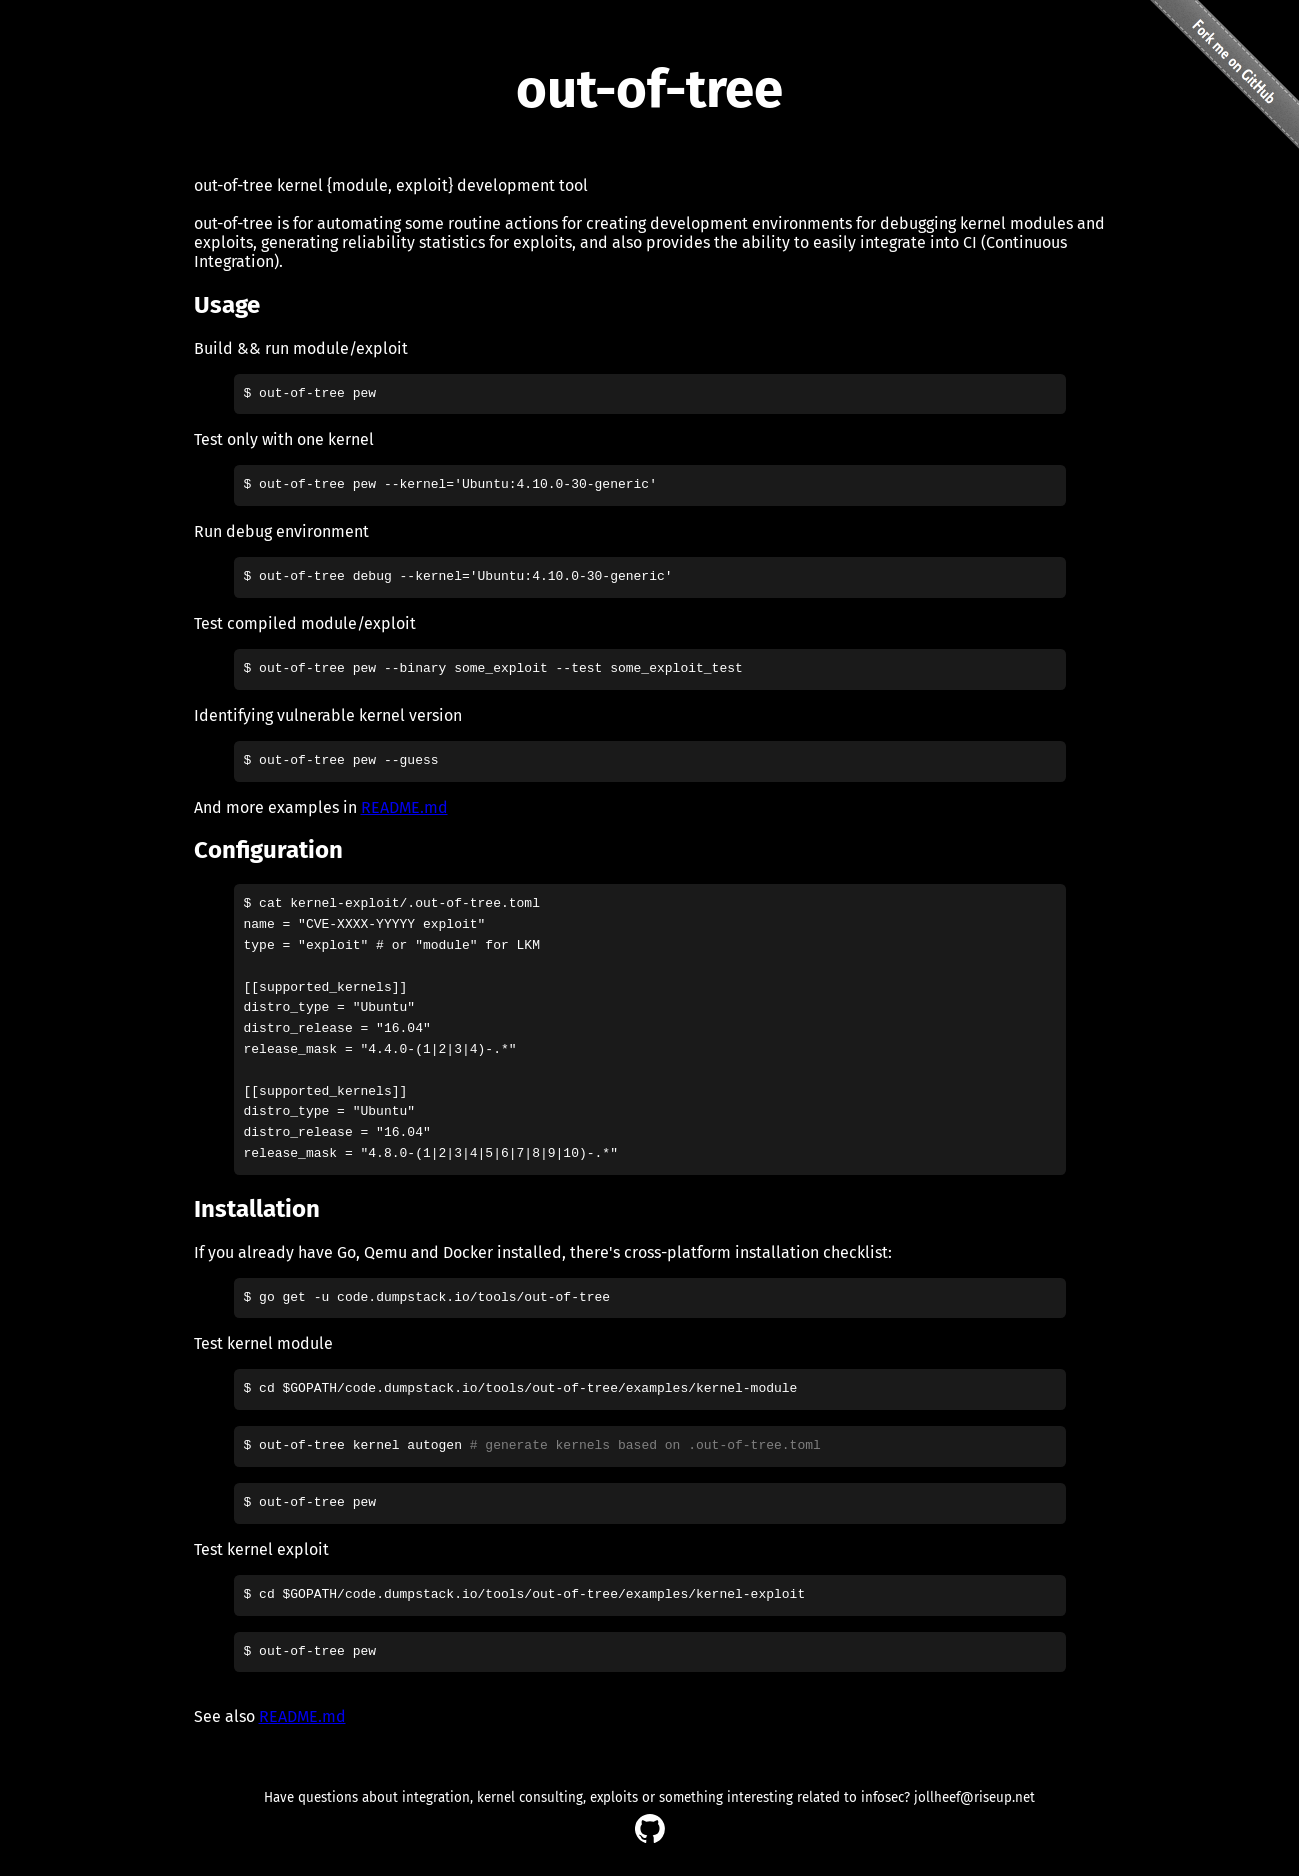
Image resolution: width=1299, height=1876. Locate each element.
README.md (404, 807)
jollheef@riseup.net (974, 1798)
